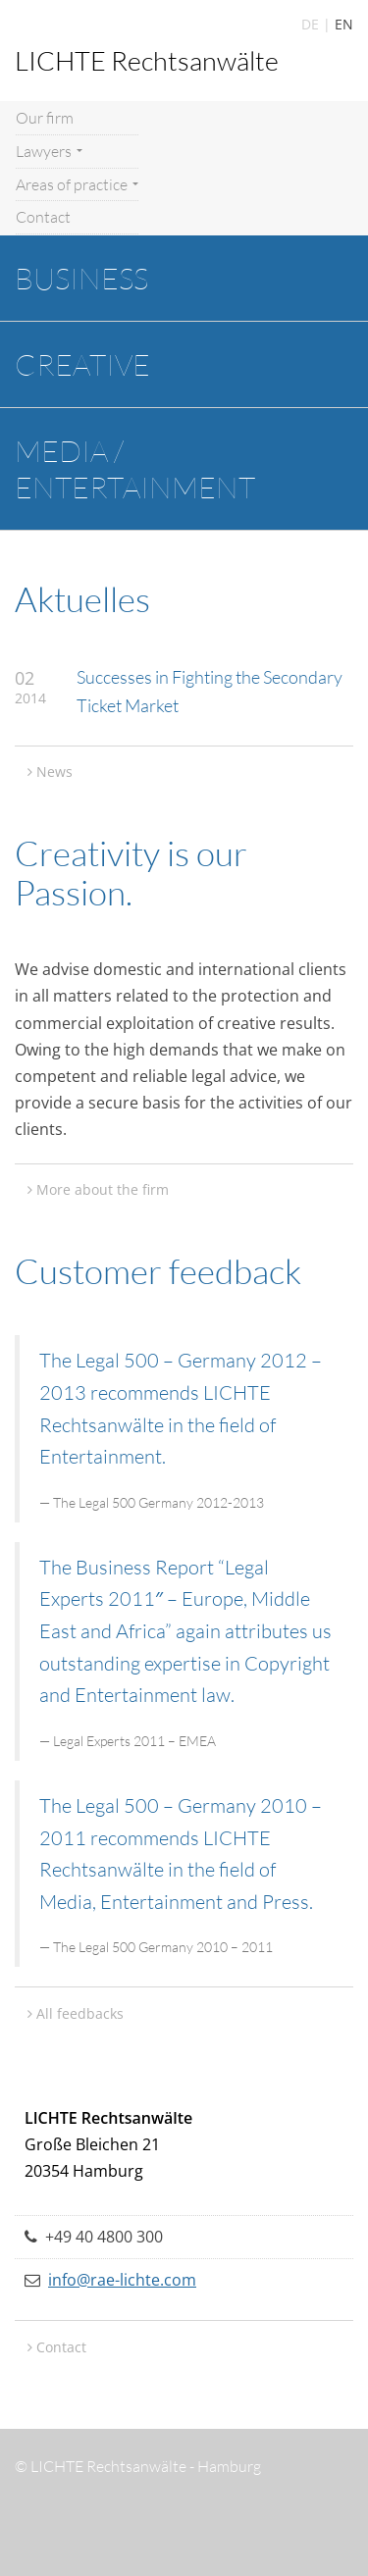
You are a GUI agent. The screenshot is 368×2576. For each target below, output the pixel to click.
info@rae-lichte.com (122, 2280)
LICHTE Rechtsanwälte (147, 60)
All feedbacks (80, 2013)
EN (344, 24)
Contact (43, 217)
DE (310, 24)
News (54, 771)
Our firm (45, 118)
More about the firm (102, 1189)
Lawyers (49, 151)
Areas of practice (77, 184)
